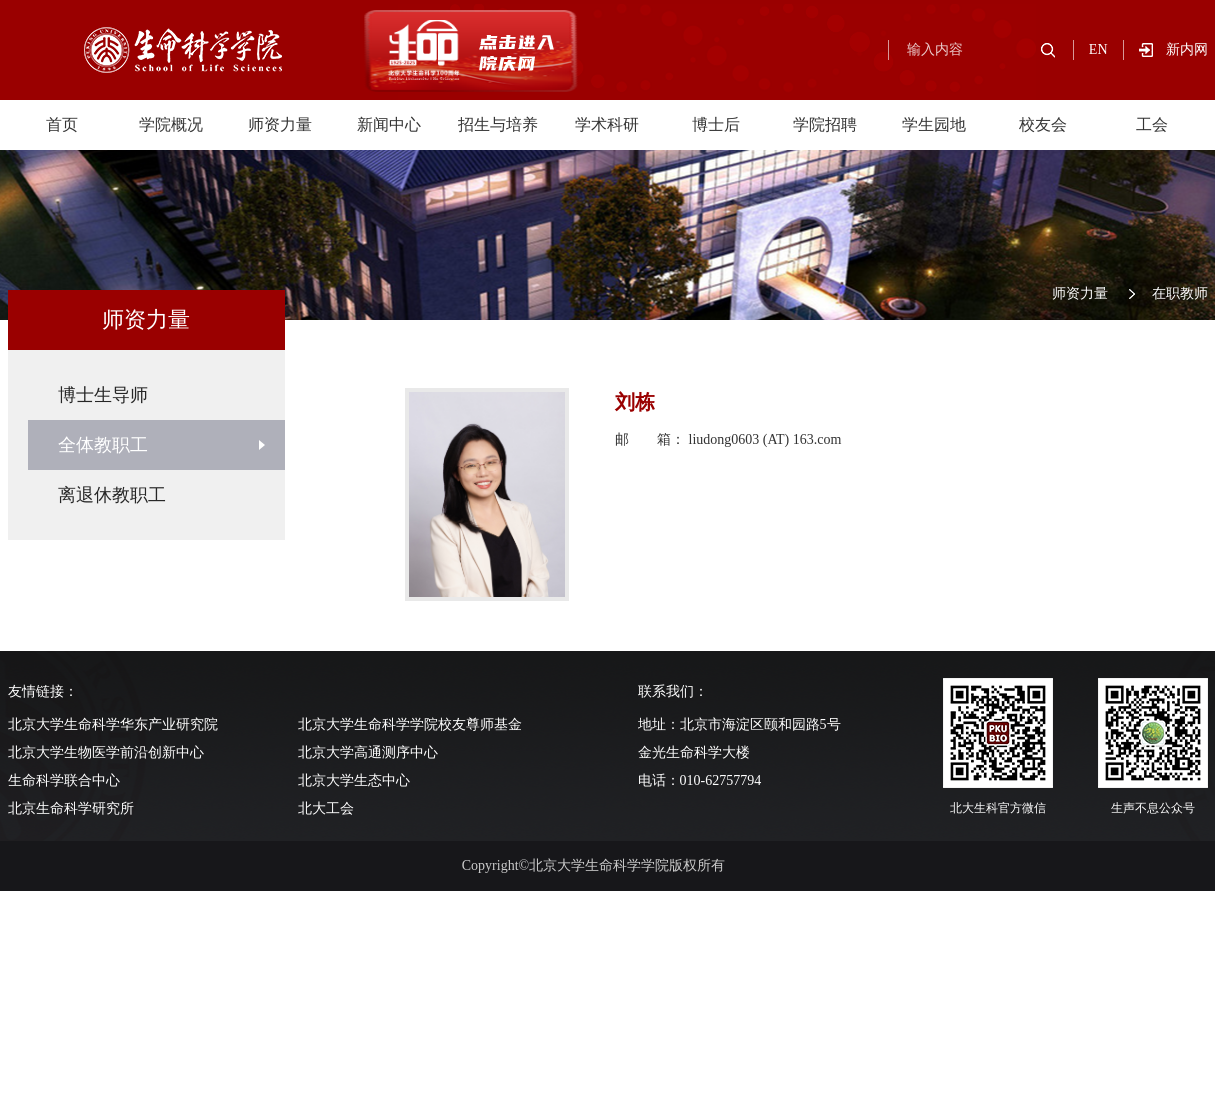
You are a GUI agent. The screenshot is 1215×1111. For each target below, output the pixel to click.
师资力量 (280, 124)
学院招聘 (825, 124)
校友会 (1043, 124)
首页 (62, 124)
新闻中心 (389, 124)
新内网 (1187, 49)
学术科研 (607, 124)
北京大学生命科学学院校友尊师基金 (410, 724)
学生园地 (934, 124)
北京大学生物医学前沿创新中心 (106, 752)
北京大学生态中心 (354, 780)
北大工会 (326, 808)
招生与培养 (498, 124)
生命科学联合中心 (64, 780)
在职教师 (1180, 293)
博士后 (716, 124)
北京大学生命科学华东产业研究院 (113, 724)
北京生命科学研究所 (71, 808)
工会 (1152, 124)
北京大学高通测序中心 (368, 752)
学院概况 (171, 124)
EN (1098, 49)
